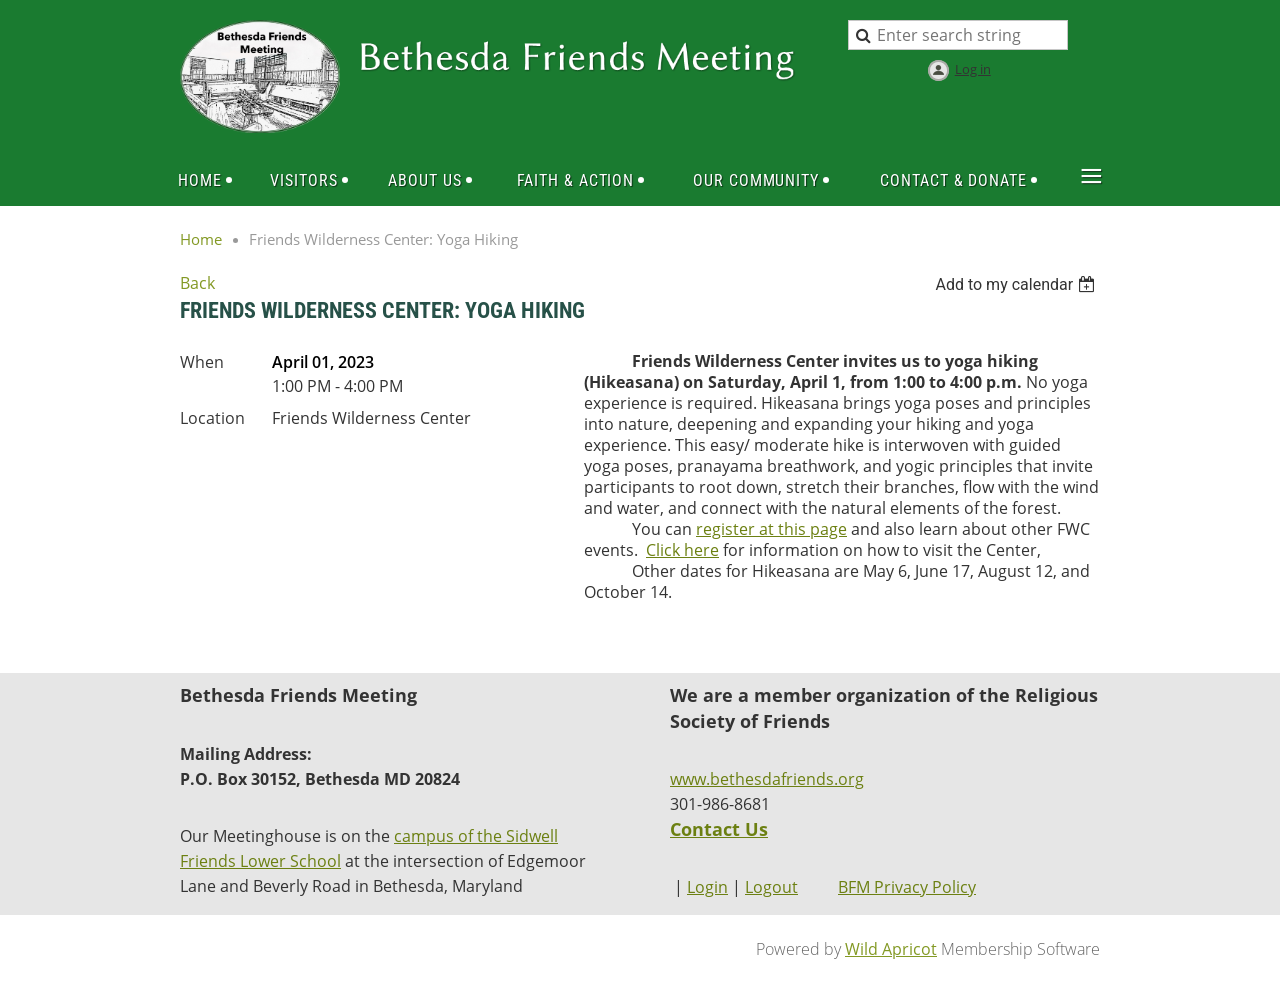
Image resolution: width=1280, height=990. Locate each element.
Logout (771, 887)
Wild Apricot (891, 949)
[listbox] (1017, 284)
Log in (973, 69)
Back (197, 283)
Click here (682, 550)
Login (707, 887)
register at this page (771, 529)
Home (201, 239)
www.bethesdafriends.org (767, 779)
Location (212, 418)
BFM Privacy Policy (907, 887)
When (202, 362)
